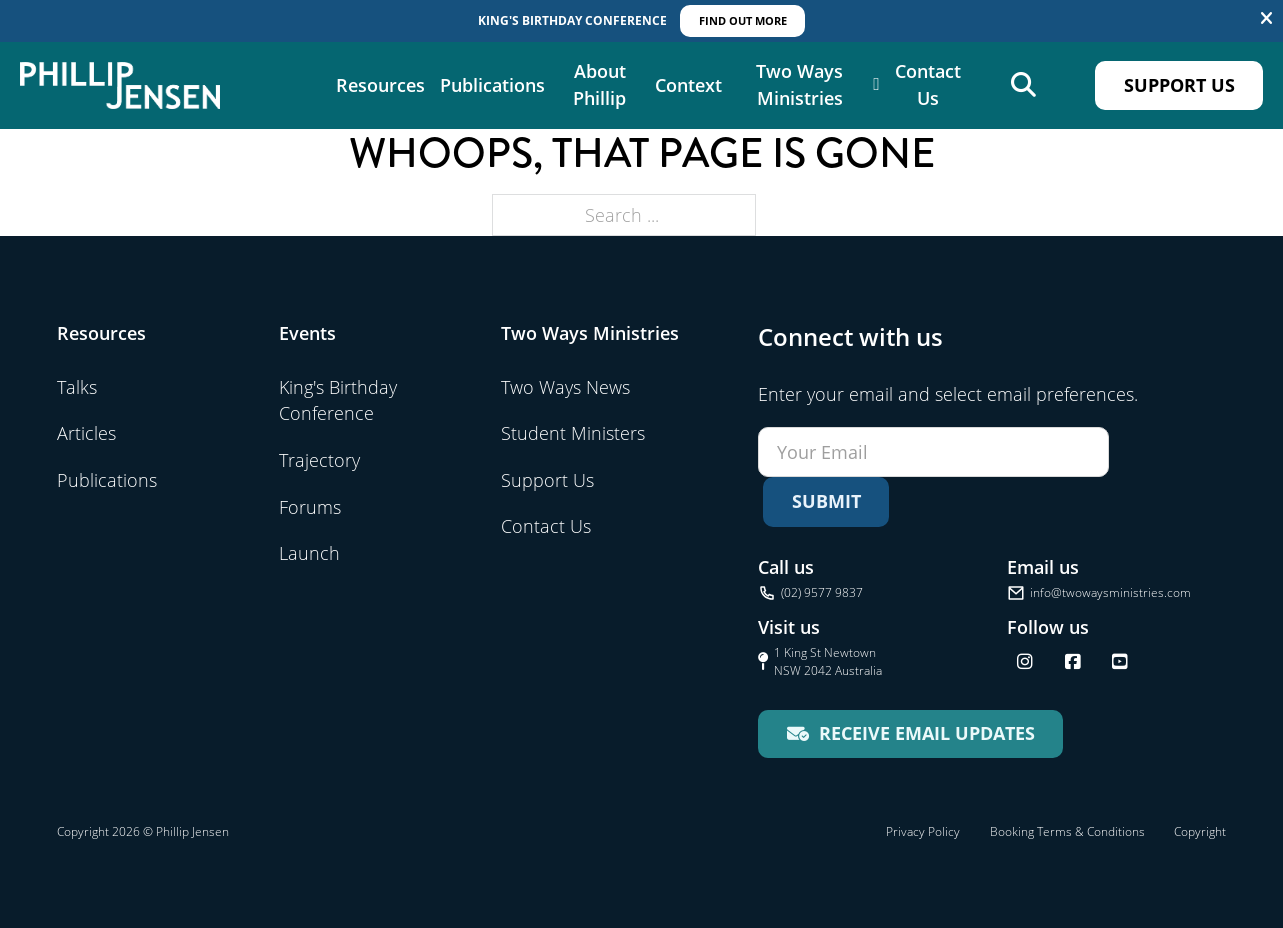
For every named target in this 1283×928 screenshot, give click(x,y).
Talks (77, 387)
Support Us (1179, 85)
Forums (310, 507)
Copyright (1200, 831)
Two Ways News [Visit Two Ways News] (565, 387)
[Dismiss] (1266, 19)
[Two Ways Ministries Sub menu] (876, 86)
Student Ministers (573, 433)
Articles (86, 433)
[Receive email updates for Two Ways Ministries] (910, 734)
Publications (492, 85)
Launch (309, 553)
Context (688, 85)
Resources (380, 85)
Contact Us (928, 85)
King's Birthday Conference (338, 400)
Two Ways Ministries (799, 85)
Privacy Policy (923, 831)
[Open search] (1023, 85)
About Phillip (599, 85)
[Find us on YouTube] (1120, 662)
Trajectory (319, 460)
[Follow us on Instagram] (1025, 662)
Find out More (743, 20)
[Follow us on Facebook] (1073, 662)
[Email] (933, 452)
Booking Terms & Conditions (1067, 831)
